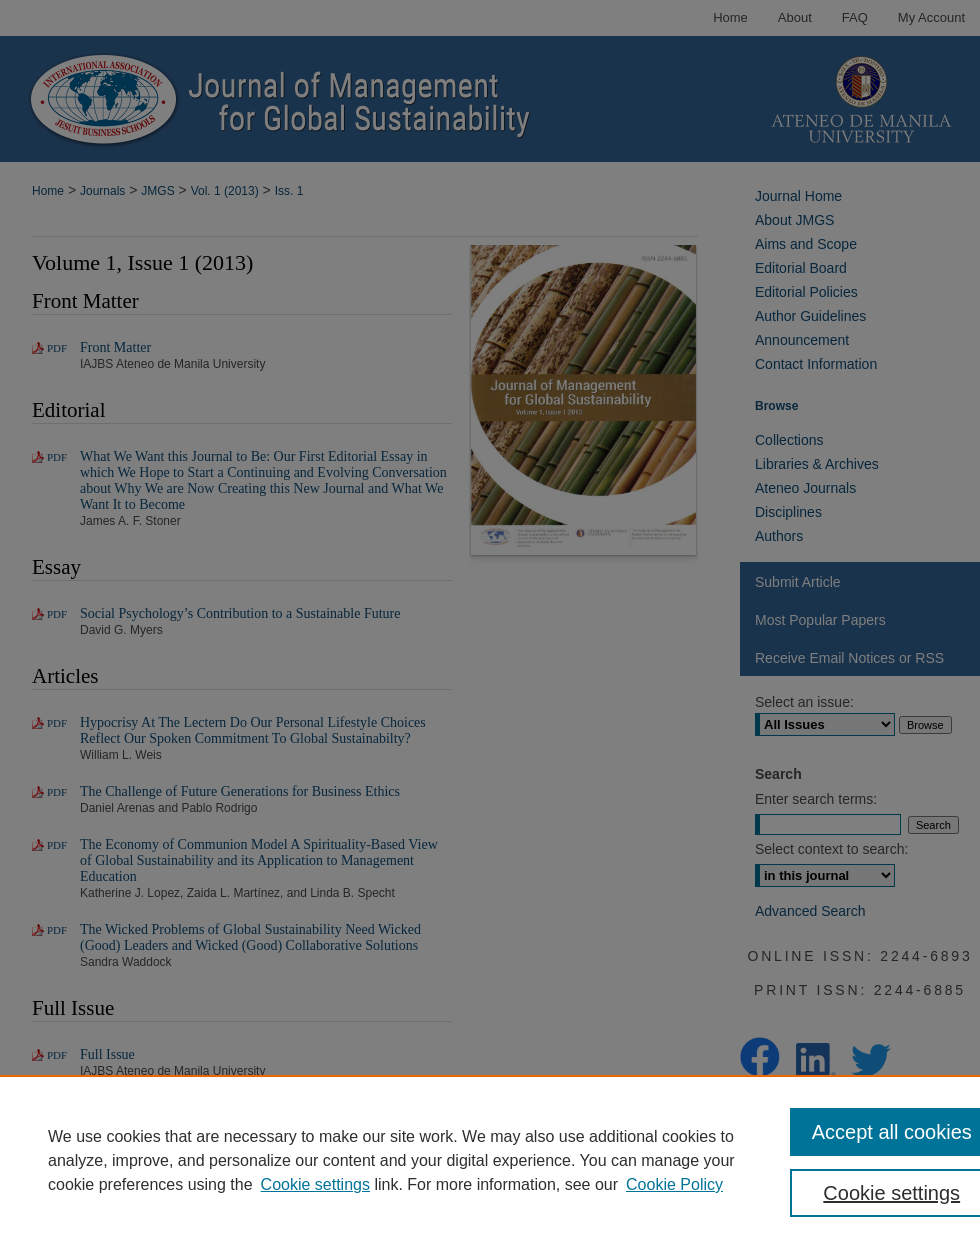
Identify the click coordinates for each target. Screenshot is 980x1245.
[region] (490, 1160)
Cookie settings (315, 1184)
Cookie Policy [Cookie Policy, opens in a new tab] (674, 1184)
